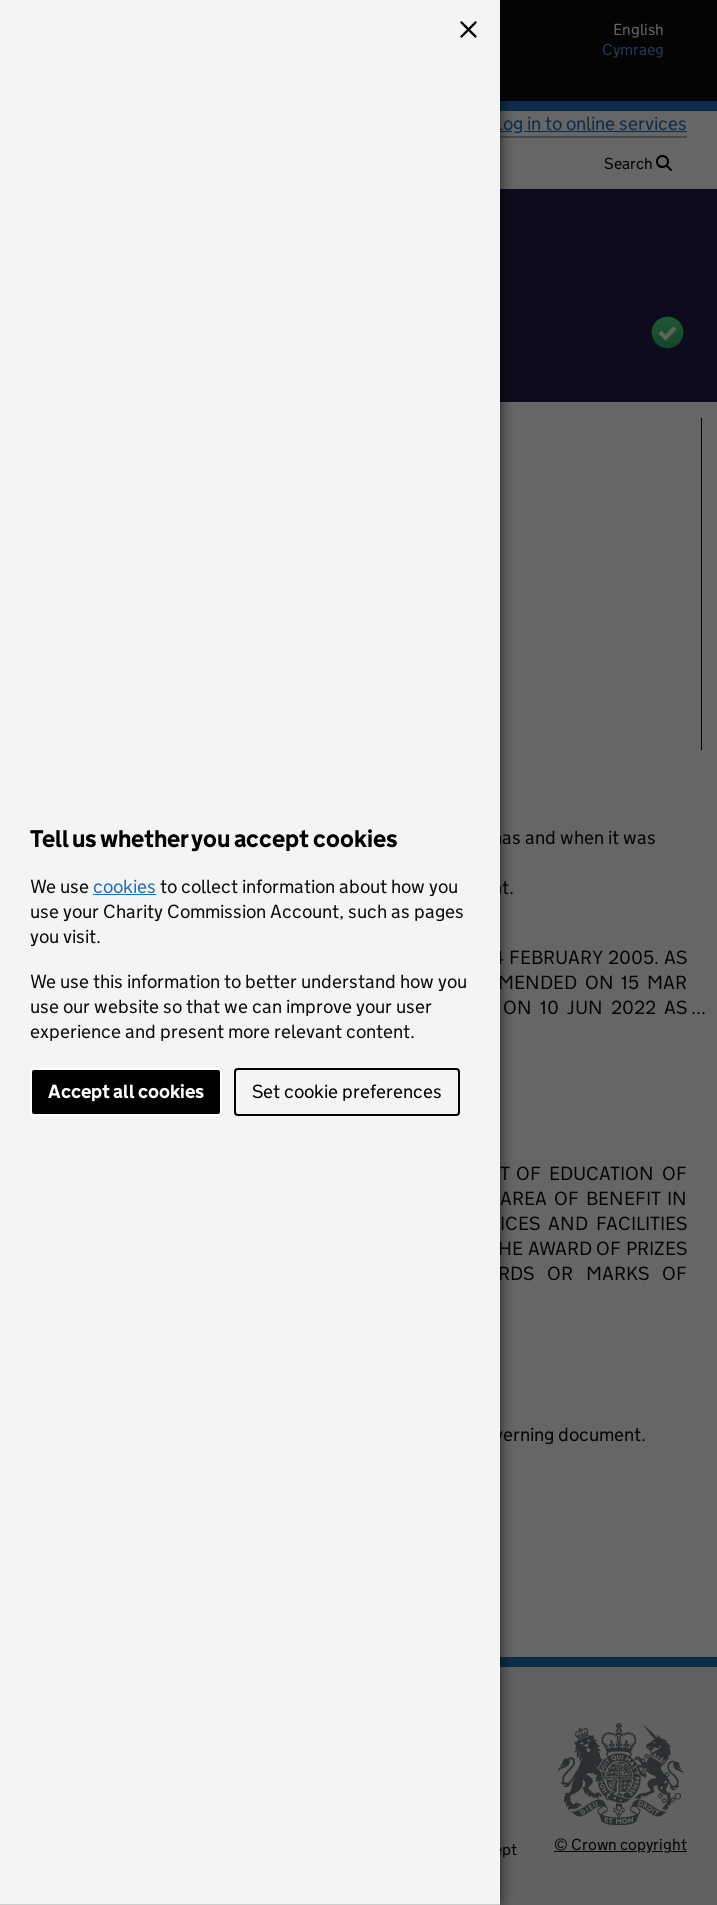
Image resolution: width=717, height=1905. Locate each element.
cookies (124, 886)
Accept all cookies (126, 1091)
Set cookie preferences (347, 1091)
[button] (468, 32)
